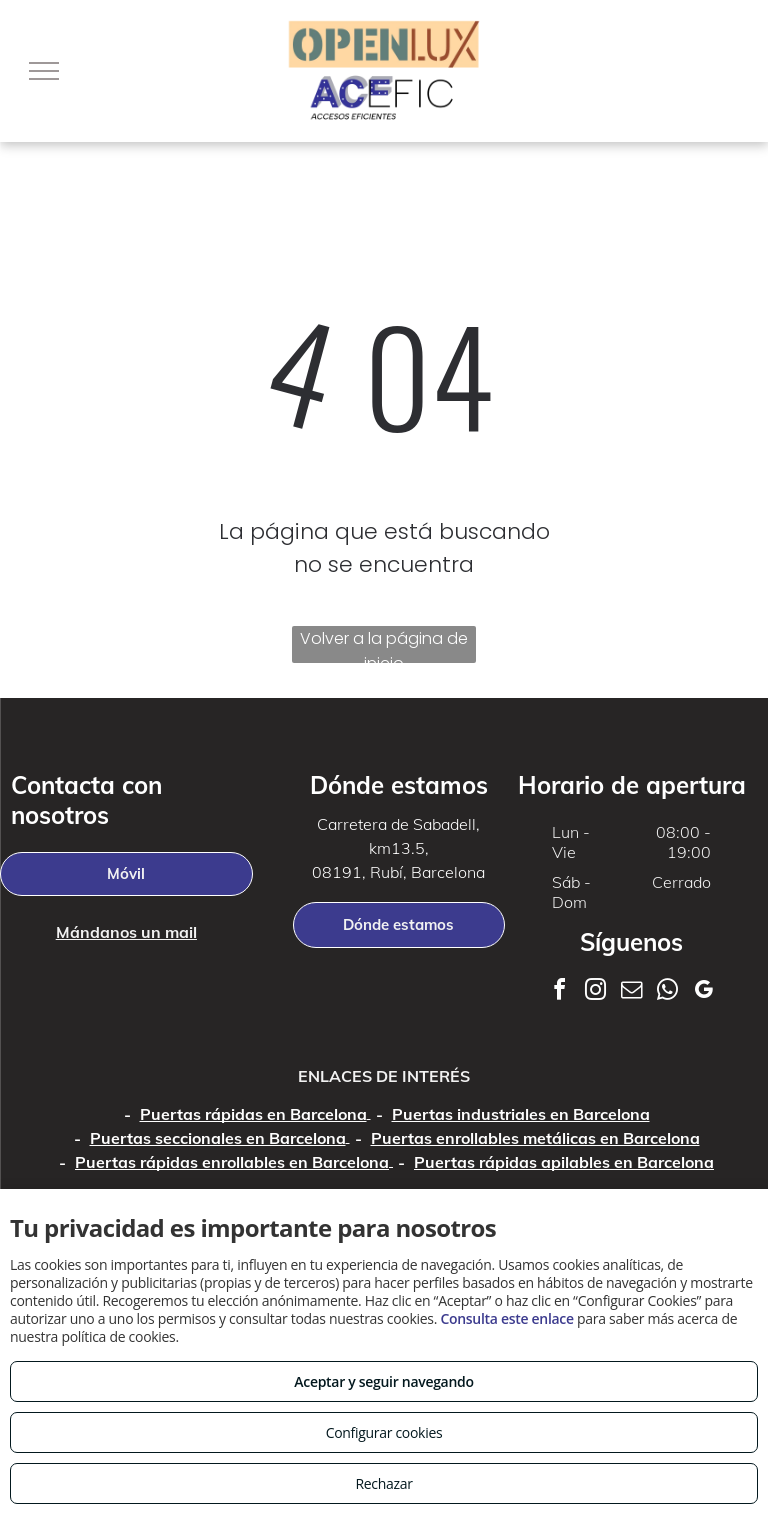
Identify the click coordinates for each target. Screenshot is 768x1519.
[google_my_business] (704, 992)
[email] (632, 992)
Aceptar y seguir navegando (383, 1381)
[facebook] (560, 992)
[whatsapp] (668, 992)
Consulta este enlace (506, 1318)
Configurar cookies (384, 1432)
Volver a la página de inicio (384, 645)
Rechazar (383, 1483)
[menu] (44, 71)
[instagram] (596, 992)
